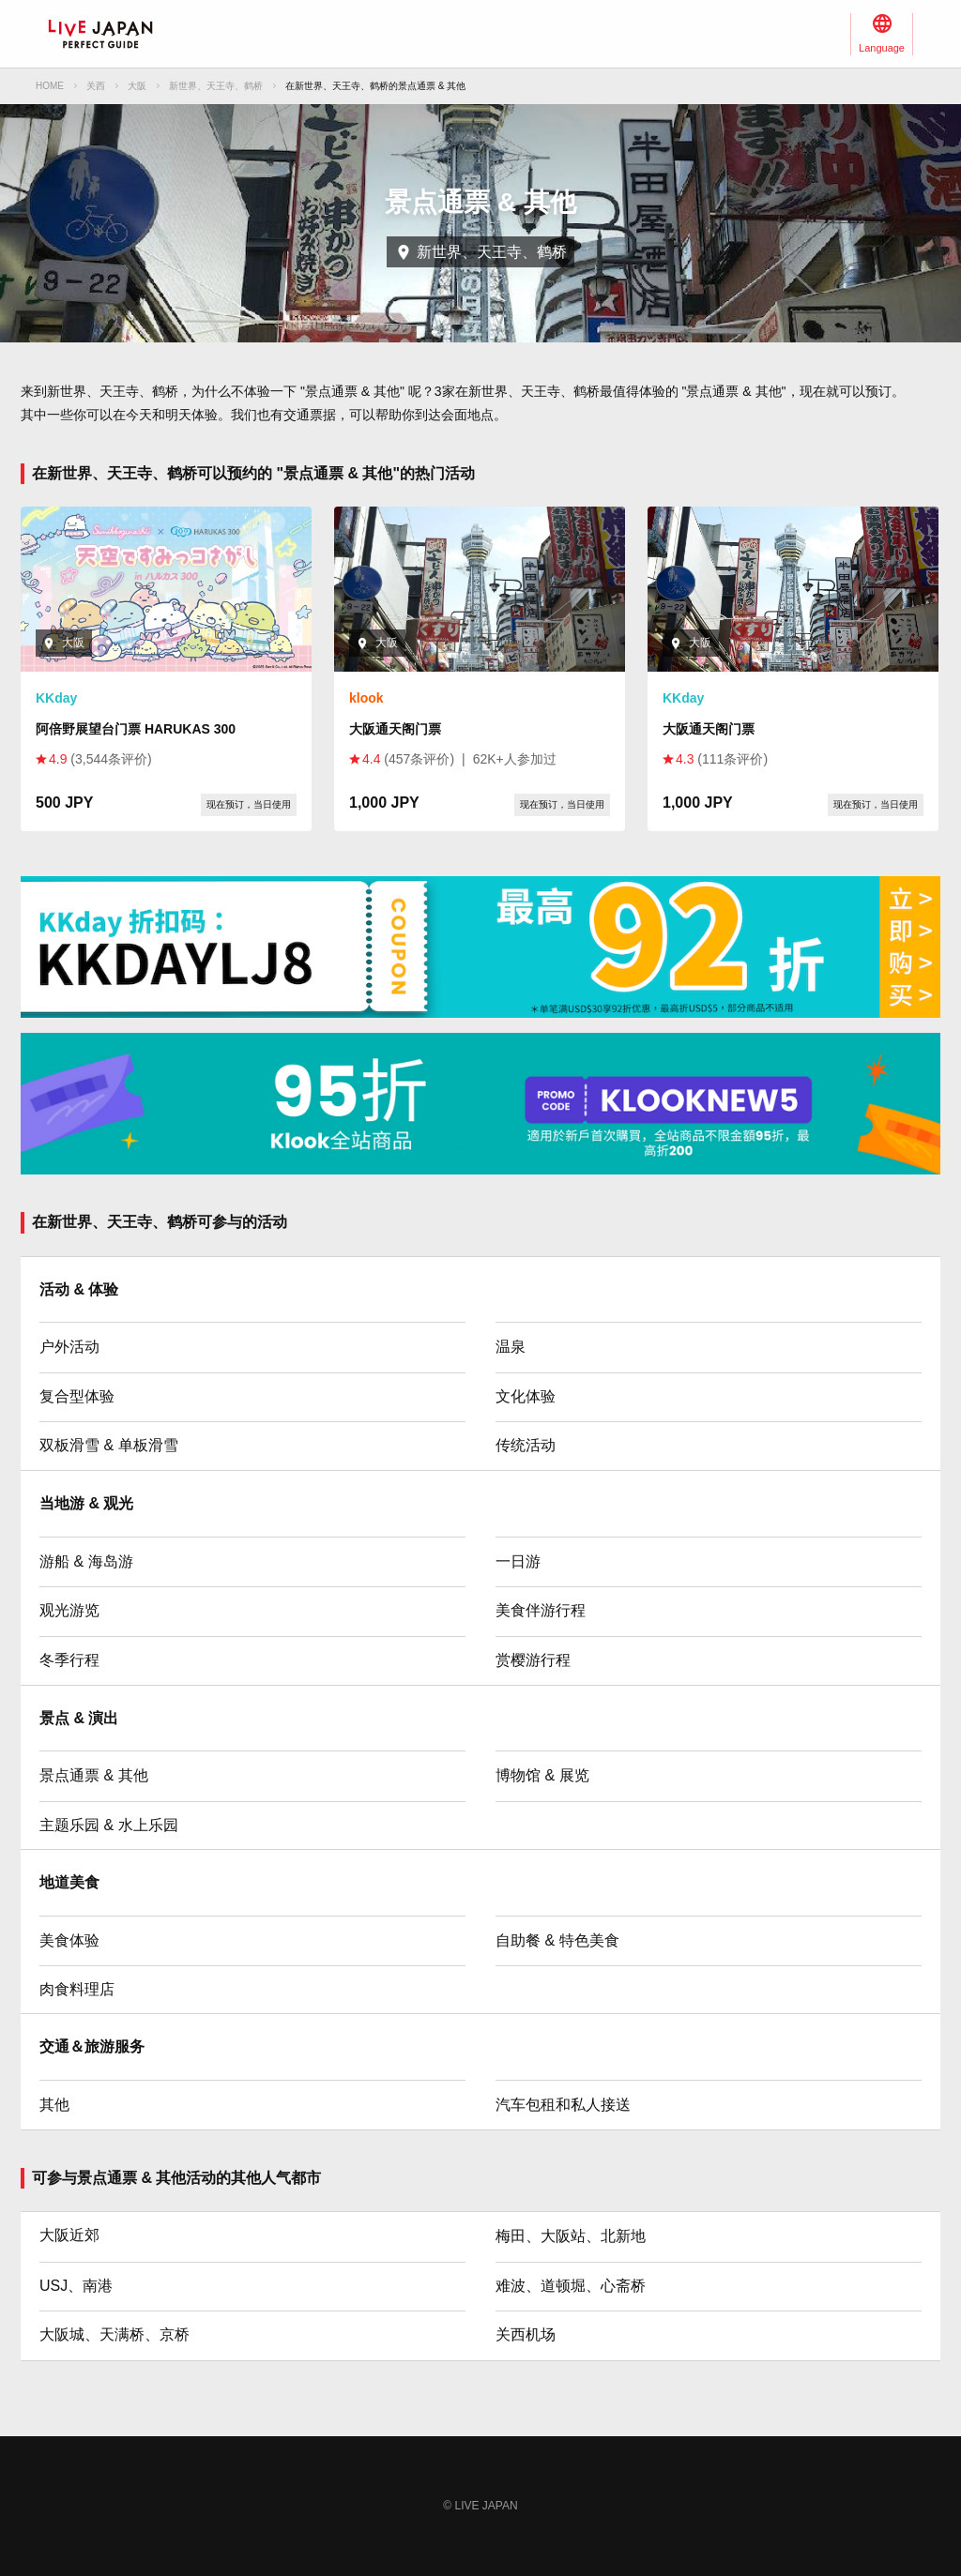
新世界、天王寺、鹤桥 (216, 86)
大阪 (137, 86)
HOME (50, 86)
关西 (95, 86)
